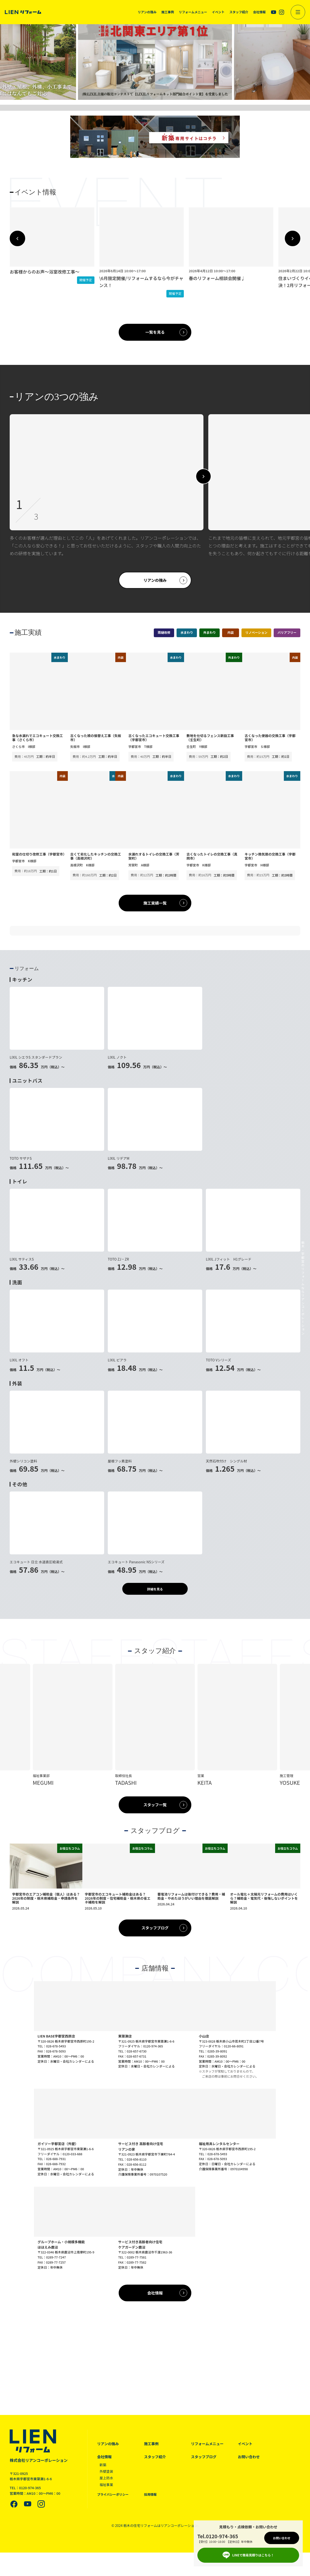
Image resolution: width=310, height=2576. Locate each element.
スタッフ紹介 (155, 2456)
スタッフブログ (204, 2456)
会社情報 (104, 2456)
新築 (103, 2464)
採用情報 (150, 2494)
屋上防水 (106, 2477)
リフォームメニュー (207, 2443)
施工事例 (151, 2443)
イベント (245, 2443)
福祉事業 (106, 2484)
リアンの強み (108, 2443)
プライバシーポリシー (113, 2494)
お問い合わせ (249, 2456)
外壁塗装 (106, 2471)
